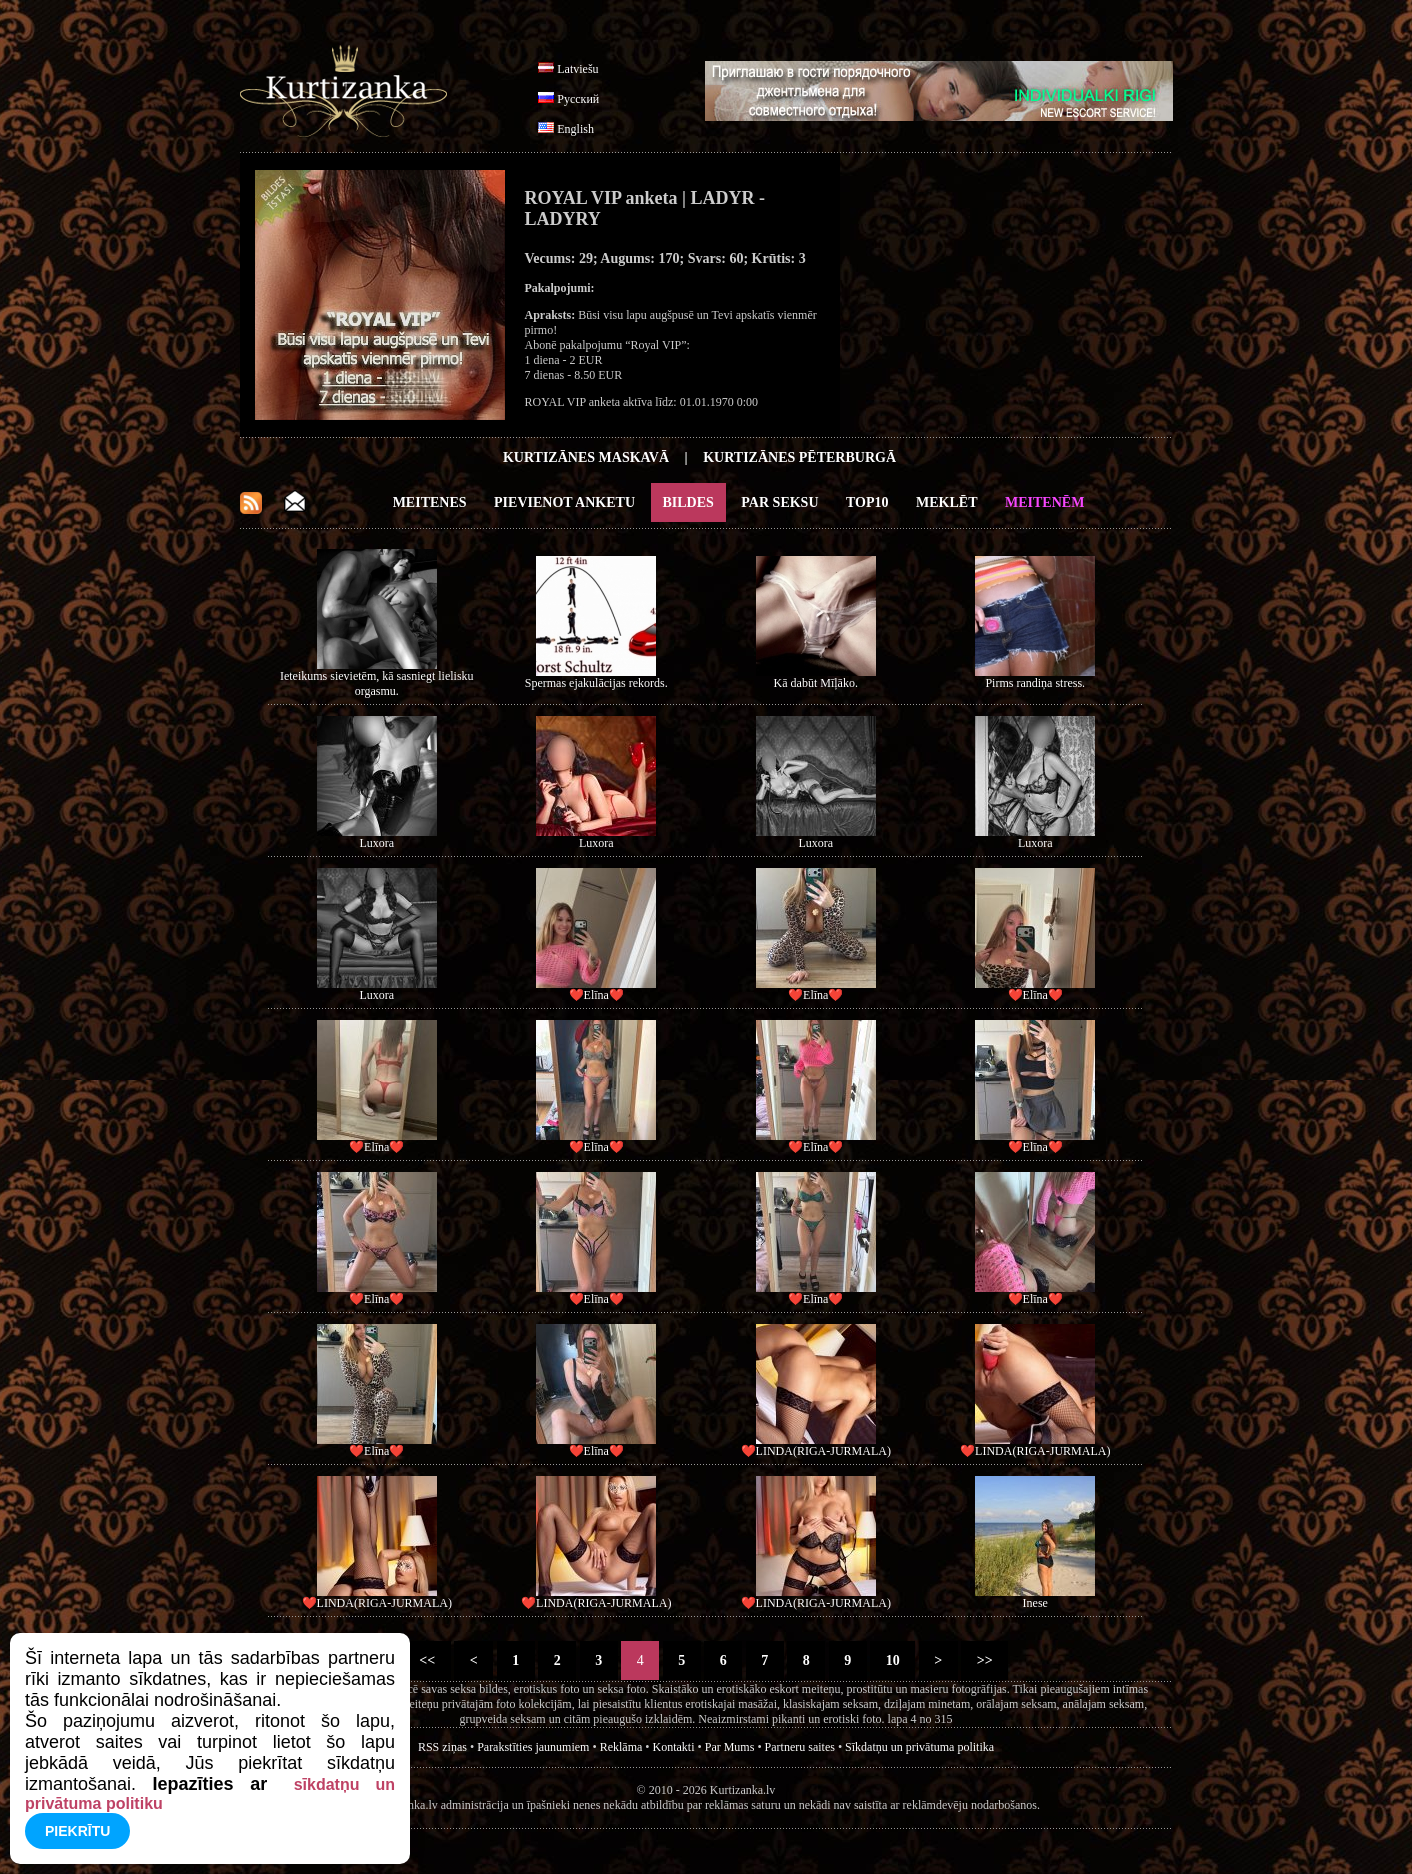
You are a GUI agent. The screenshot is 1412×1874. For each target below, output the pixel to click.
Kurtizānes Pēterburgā (799, 457)
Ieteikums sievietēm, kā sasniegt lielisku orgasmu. (377, 683)
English (575, 129)
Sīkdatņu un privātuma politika (919, 1747)
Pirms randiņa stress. (1035, 683)
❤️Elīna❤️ (596, 995)
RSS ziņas (442, 1747)
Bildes (688, 502)
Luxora (376, 843)
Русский (578, 99)
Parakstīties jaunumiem (533, 1747)
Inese (1035, 1603)
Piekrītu (77, 1831)
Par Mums (730, 1747)
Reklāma (621, 1747)
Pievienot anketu (564, 502)
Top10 (867, 502)
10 (892, 1660)
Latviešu (577, 69)
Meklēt (946, 502)
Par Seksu (779, 502)
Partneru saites (800, 1747)
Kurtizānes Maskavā (586, 457)
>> (984, 1660)
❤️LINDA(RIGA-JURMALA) (816, 1451)
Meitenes (430, 502)
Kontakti (674, 1747)
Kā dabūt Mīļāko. (816, 683)
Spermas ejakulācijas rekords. (596, 683)
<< (427, 1660)
